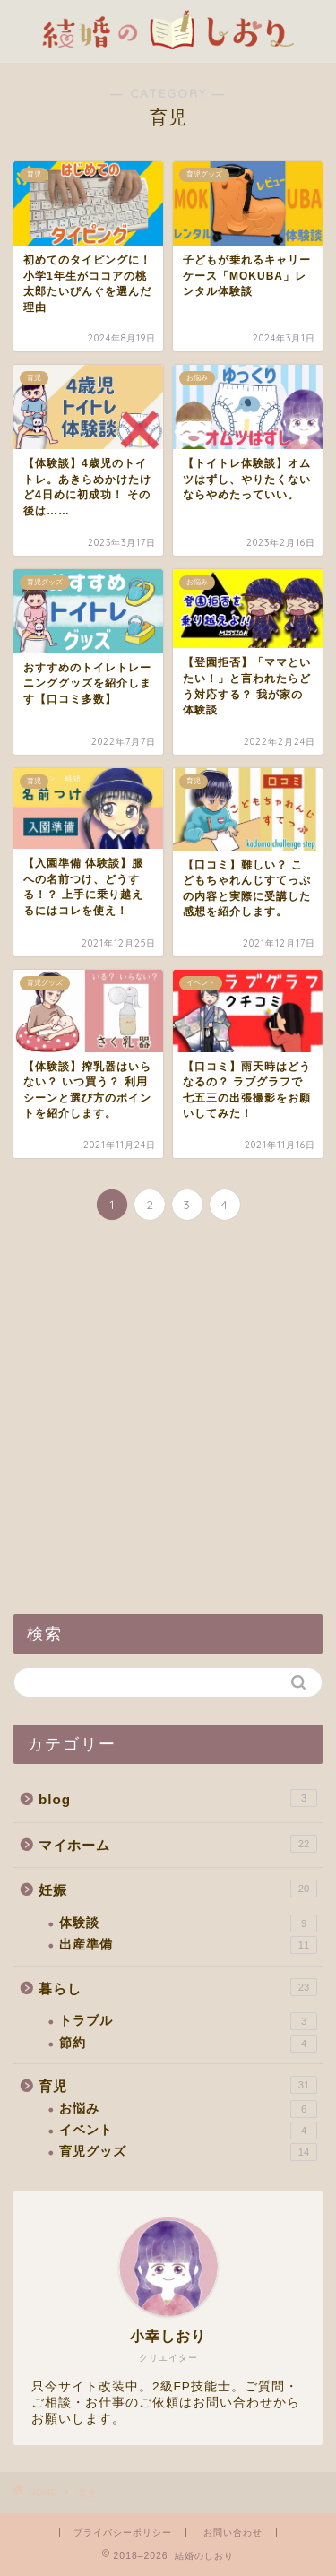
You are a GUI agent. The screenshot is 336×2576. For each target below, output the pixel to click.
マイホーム (178, 1844)
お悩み (188, 2109)
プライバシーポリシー (122, 2532)
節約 (188, 2044)
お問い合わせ (233, 2532)
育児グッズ (188, 2152)
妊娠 (178, 1888)
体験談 (188, 1923)
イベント (188, 2130)
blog (178, 1798)
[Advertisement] (168, 1419)
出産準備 (188, 1945)
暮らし (178, 1987)
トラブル (188, 2021)
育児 (178, 2085)
